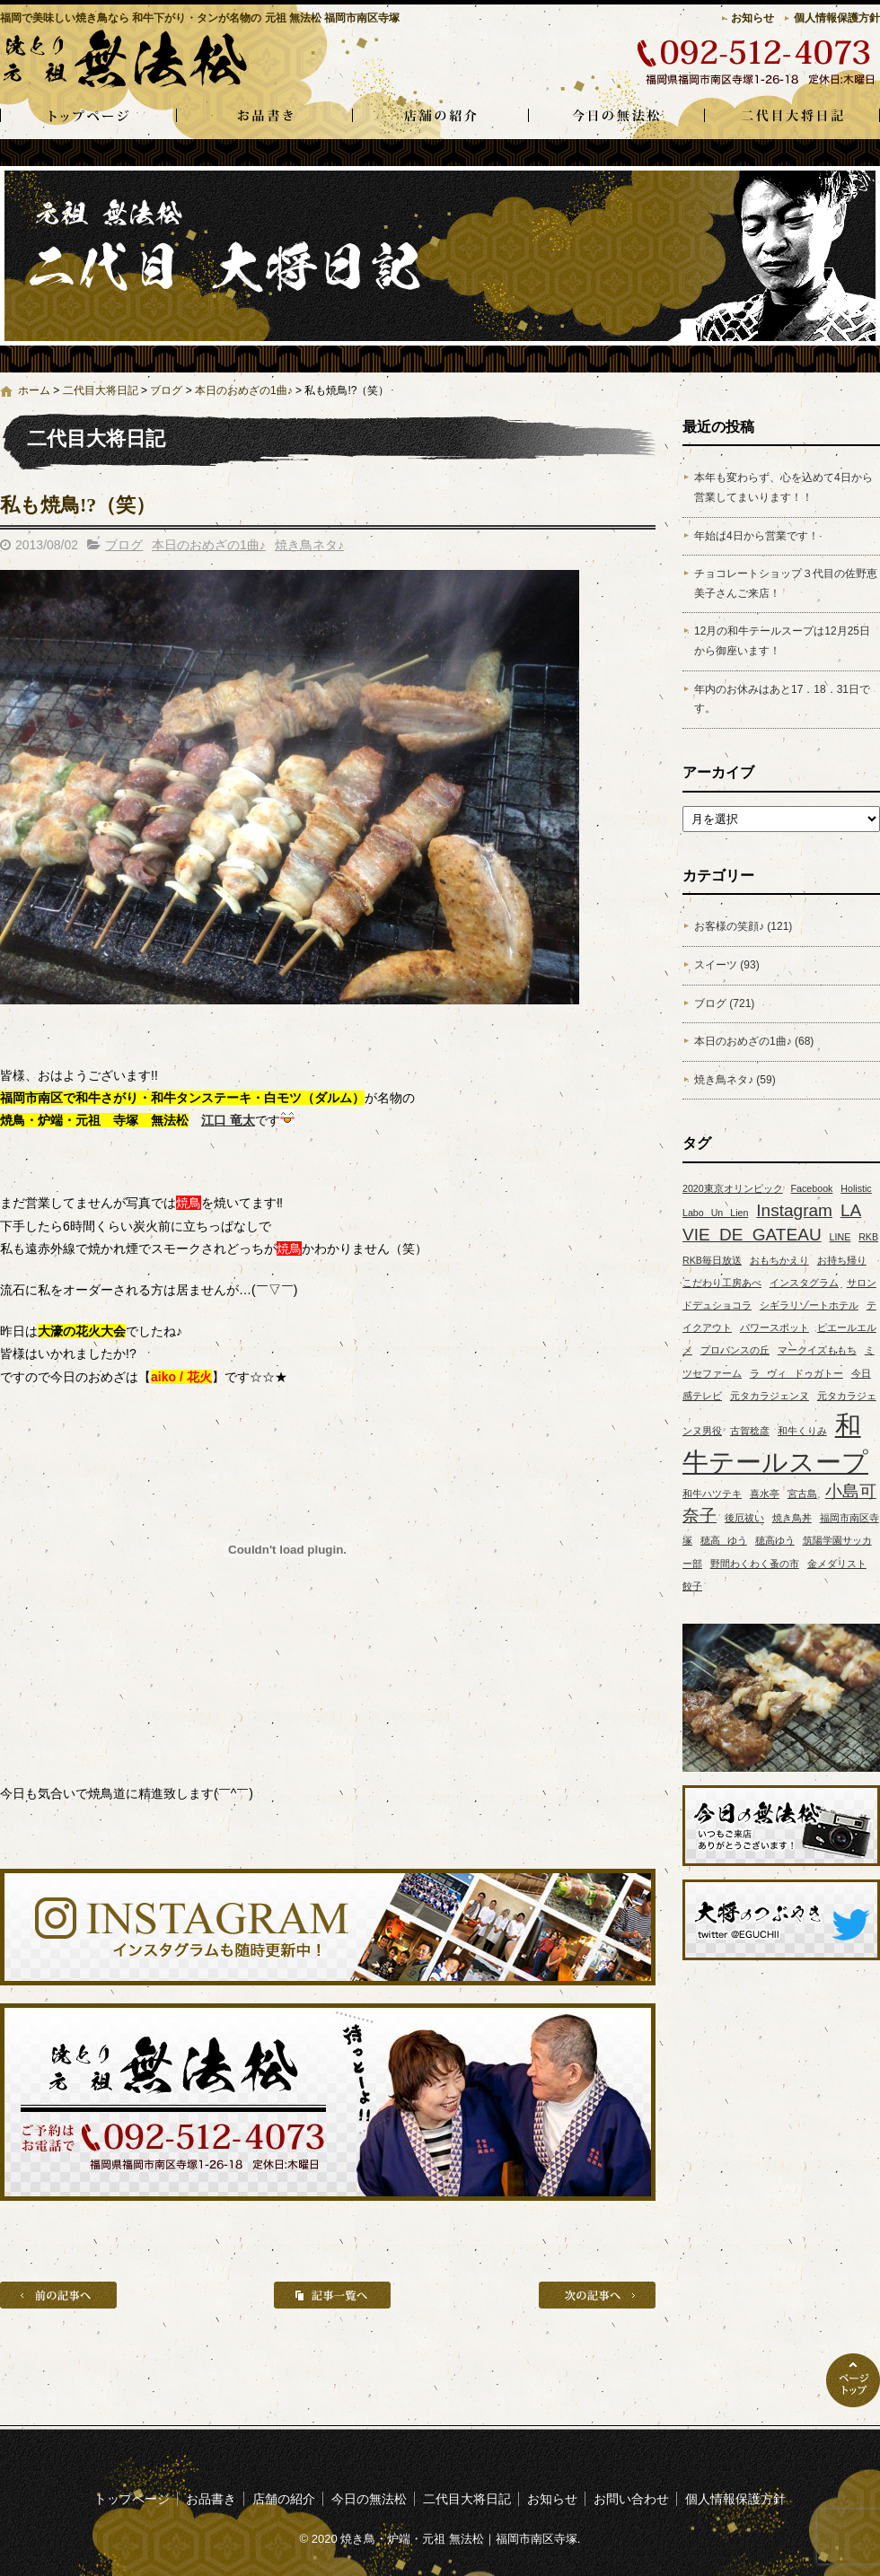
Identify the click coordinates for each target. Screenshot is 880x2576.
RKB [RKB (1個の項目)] (868, 1236)
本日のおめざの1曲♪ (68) (754, 1041)
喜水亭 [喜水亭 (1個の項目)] (764, 1493)
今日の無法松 (616, 116)
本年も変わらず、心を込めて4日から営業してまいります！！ (783, 487)
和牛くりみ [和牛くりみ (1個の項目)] (802, 1430)
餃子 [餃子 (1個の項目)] (692, 1586)
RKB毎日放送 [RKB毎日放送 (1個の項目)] (712, 1260)
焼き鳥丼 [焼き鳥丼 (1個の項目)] (792, 1517)
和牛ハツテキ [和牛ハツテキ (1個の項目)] (712, 1493)
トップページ (88, 116)
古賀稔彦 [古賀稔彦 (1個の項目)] (750, 1430)
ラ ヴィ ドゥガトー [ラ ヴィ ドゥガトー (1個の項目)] (796, 1373)
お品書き (264, 116)
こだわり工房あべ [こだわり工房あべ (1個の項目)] (721, 1282)
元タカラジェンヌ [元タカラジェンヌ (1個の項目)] (769, 1395)
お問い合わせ (631, 2499)
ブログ (166, 390)
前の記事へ (58, 2295)
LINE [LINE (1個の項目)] (840, 1236)
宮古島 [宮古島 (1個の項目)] (802, 1493)
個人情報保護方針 (837, 18)
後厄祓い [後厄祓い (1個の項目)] (744, 1517)
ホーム (34, 390)
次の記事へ (597, 2295)
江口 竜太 (228, 1120)
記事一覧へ (332, 2295)
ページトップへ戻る (853, 2380)
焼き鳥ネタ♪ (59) (735, 1079)
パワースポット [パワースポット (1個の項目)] (774, 1327)
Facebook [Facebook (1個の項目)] (812, 1188)
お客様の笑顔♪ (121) (743, 926)
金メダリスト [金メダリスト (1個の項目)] (837, 1563)
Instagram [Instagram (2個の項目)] (794, 1210)
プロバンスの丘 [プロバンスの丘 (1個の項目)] (735, 1350)
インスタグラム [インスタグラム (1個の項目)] (804, 1282)
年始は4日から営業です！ (756, 536)
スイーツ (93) (727, 965)
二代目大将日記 (792, 116)
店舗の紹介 (440, 116)
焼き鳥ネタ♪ (309, 545)
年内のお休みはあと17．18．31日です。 (782, 699)
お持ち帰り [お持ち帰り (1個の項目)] (842, 1260)
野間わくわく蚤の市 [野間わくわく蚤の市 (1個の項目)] (754, 1563)
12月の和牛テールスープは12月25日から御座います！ (782, 641)
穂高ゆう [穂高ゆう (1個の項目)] (775, 1540)
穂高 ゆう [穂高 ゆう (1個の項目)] (723, 1540)
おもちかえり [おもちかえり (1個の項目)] (779, 1260)
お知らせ (752, 18)
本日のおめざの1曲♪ (244, 390)
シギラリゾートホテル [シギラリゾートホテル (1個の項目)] (809, 1305)
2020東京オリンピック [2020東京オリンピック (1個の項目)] (732, 1188)
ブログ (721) (724, 1003)
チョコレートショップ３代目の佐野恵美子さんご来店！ (785, 583)
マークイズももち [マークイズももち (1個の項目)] (817, 1350)
